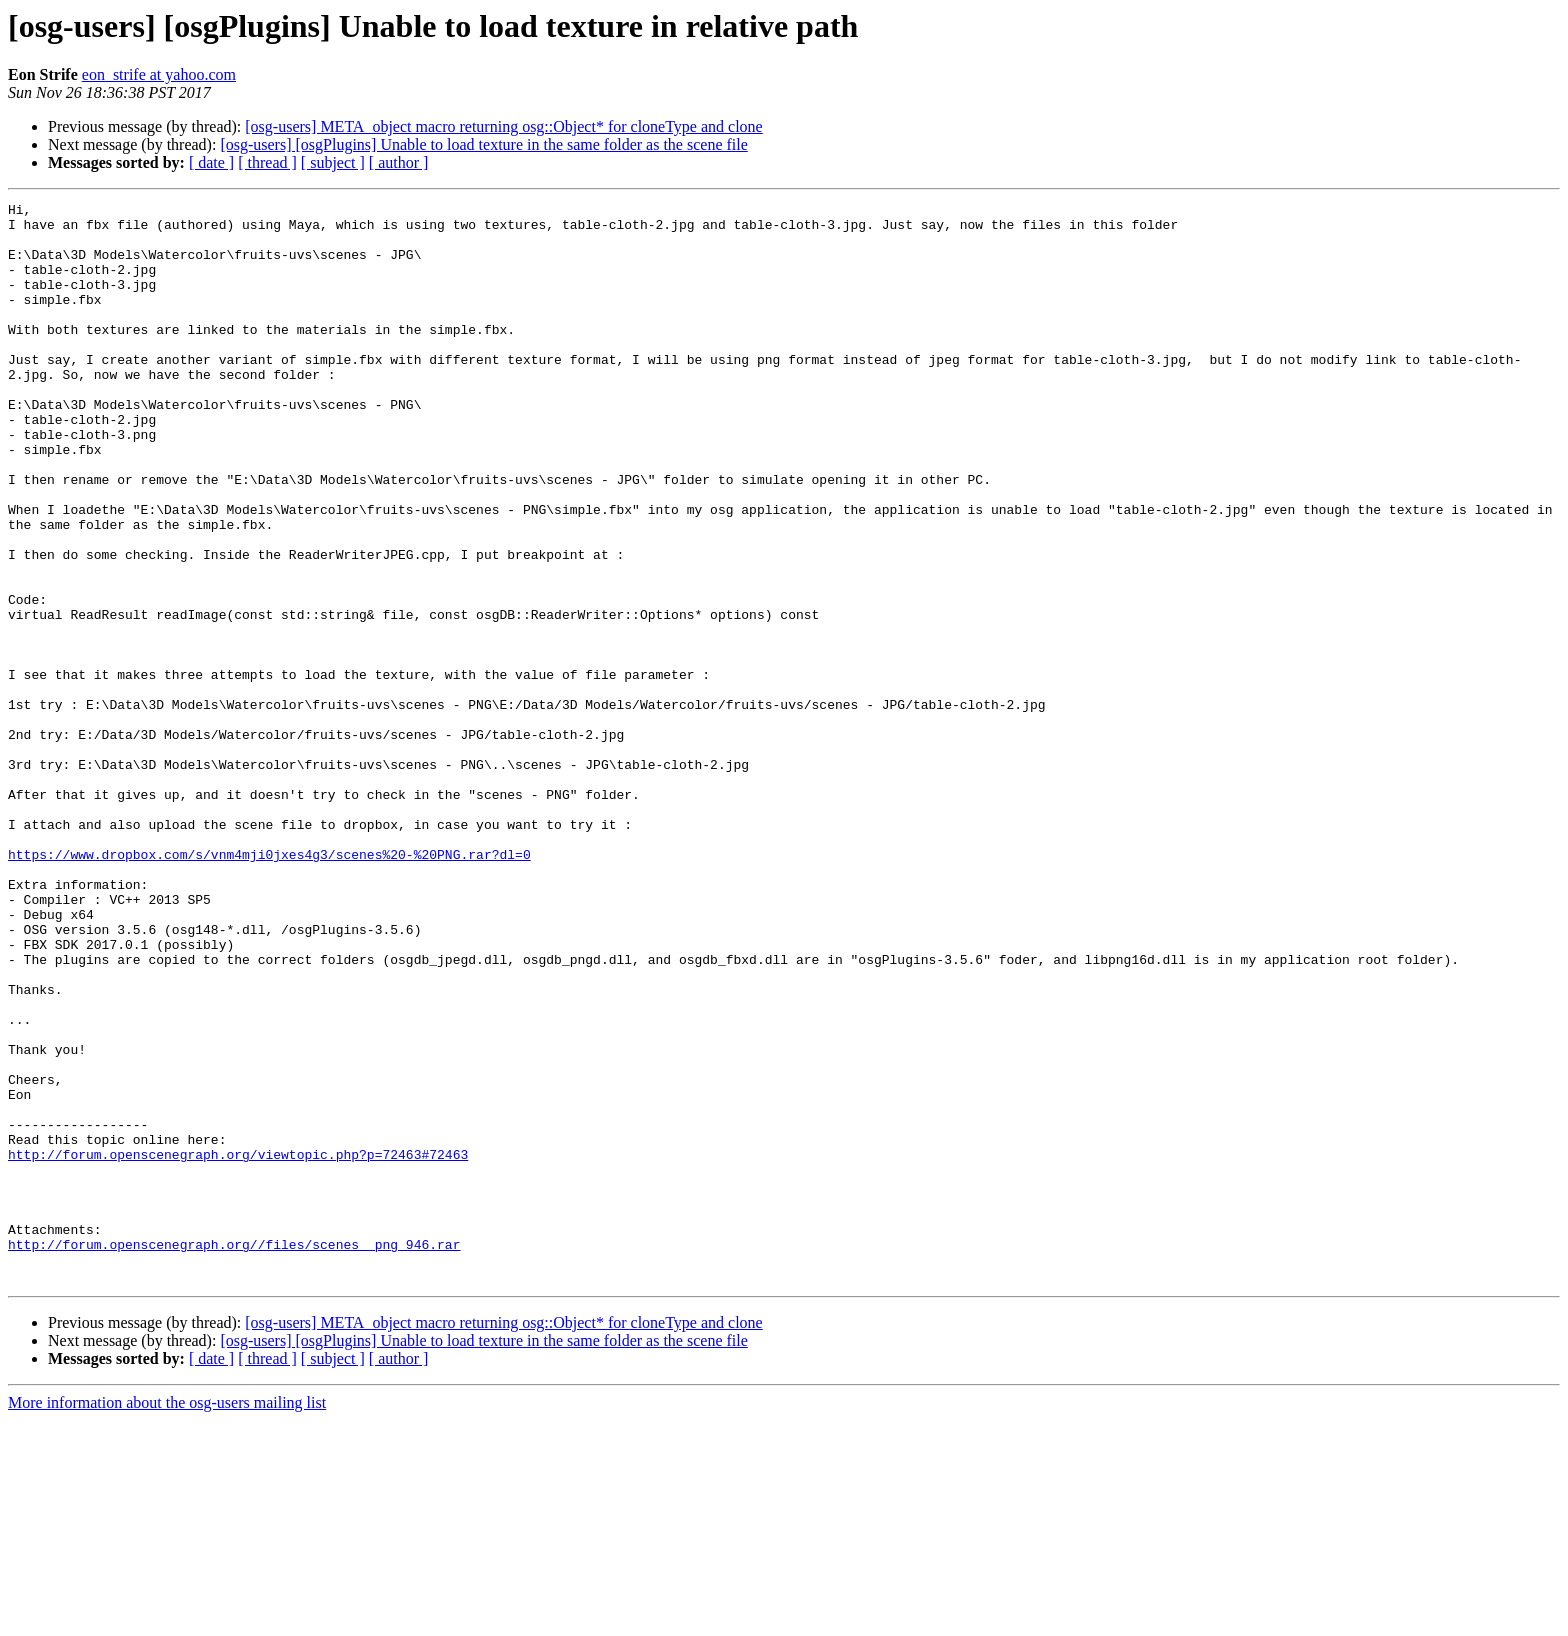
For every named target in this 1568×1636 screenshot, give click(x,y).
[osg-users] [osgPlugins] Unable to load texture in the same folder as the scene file (483, 144)
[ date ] (211, 162)
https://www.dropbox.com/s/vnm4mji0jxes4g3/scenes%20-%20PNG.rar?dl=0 (269, 986)
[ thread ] (267, 162)
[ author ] (399, 162)
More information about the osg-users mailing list (167, 1618)
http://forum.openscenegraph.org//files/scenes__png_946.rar (234, 1454)
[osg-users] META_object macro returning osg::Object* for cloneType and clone (503, 126)
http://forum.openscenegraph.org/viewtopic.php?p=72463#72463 (238, 1346)
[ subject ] (333, 162)
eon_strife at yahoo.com (159, 74)
